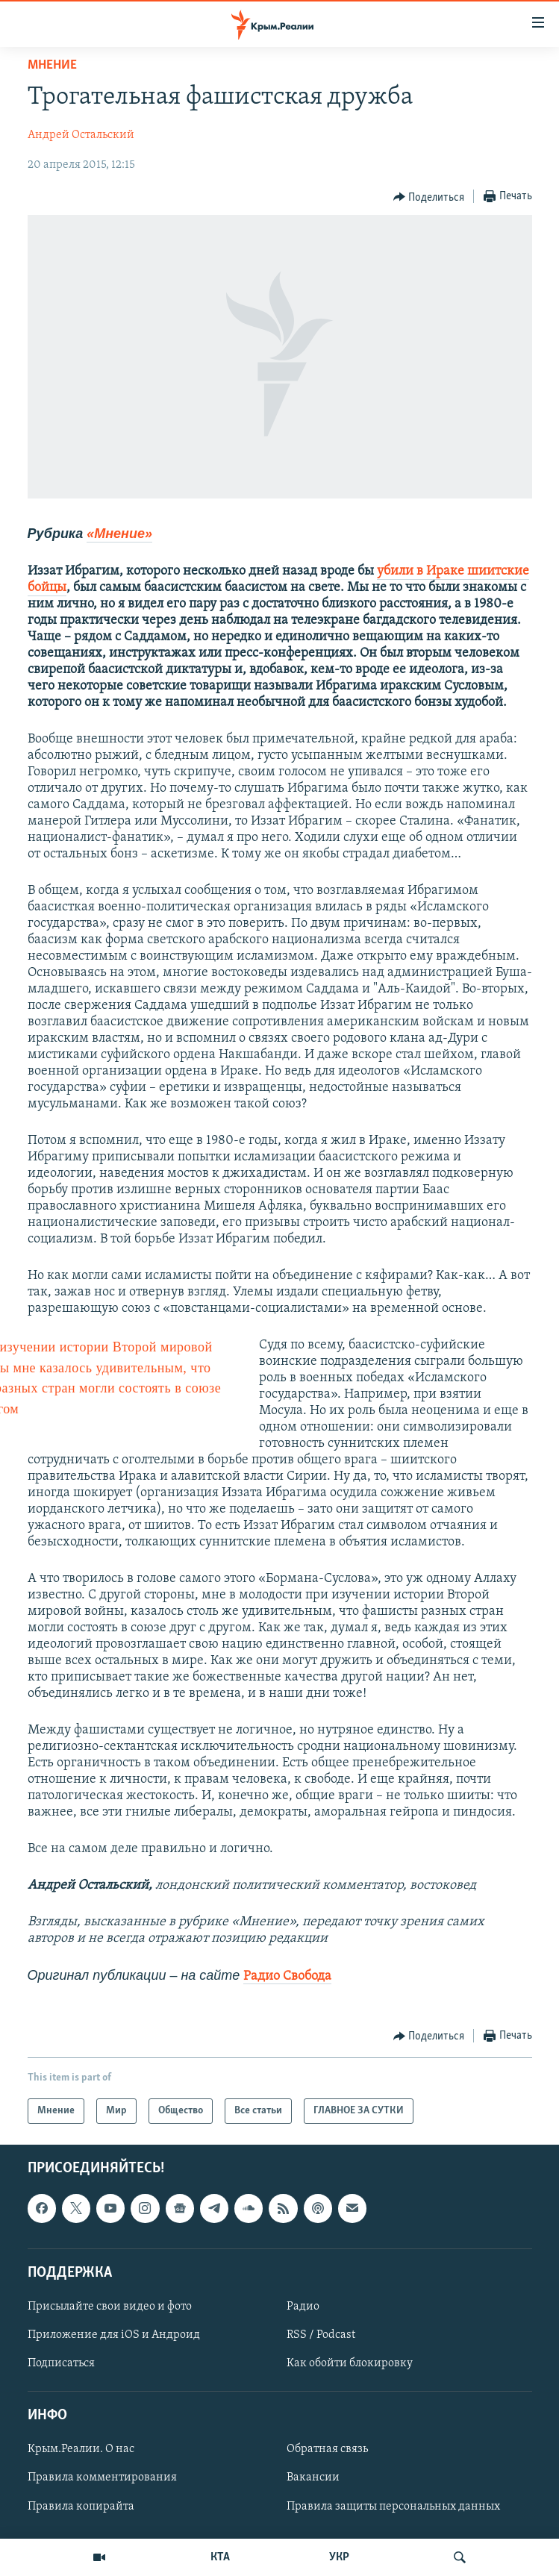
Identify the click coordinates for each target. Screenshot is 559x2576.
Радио (303, 2307)
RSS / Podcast (321, 2335)
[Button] (429, 197)
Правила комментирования (102, 2478)
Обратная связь (327, 2450)
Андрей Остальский (81, 135)
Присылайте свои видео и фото (110, 2307)
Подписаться (61, 2363)
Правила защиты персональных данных (393, 2507)
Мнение (52, 65)
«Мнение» (119, 533)
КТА (220, 2557)
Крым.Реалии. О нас (81, 2450)
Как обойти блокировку (350, 2363)
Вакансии (313, 2478)
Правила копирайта (81, 2507)
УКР (339, 2557)
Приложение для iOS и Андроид (114, 2335)
